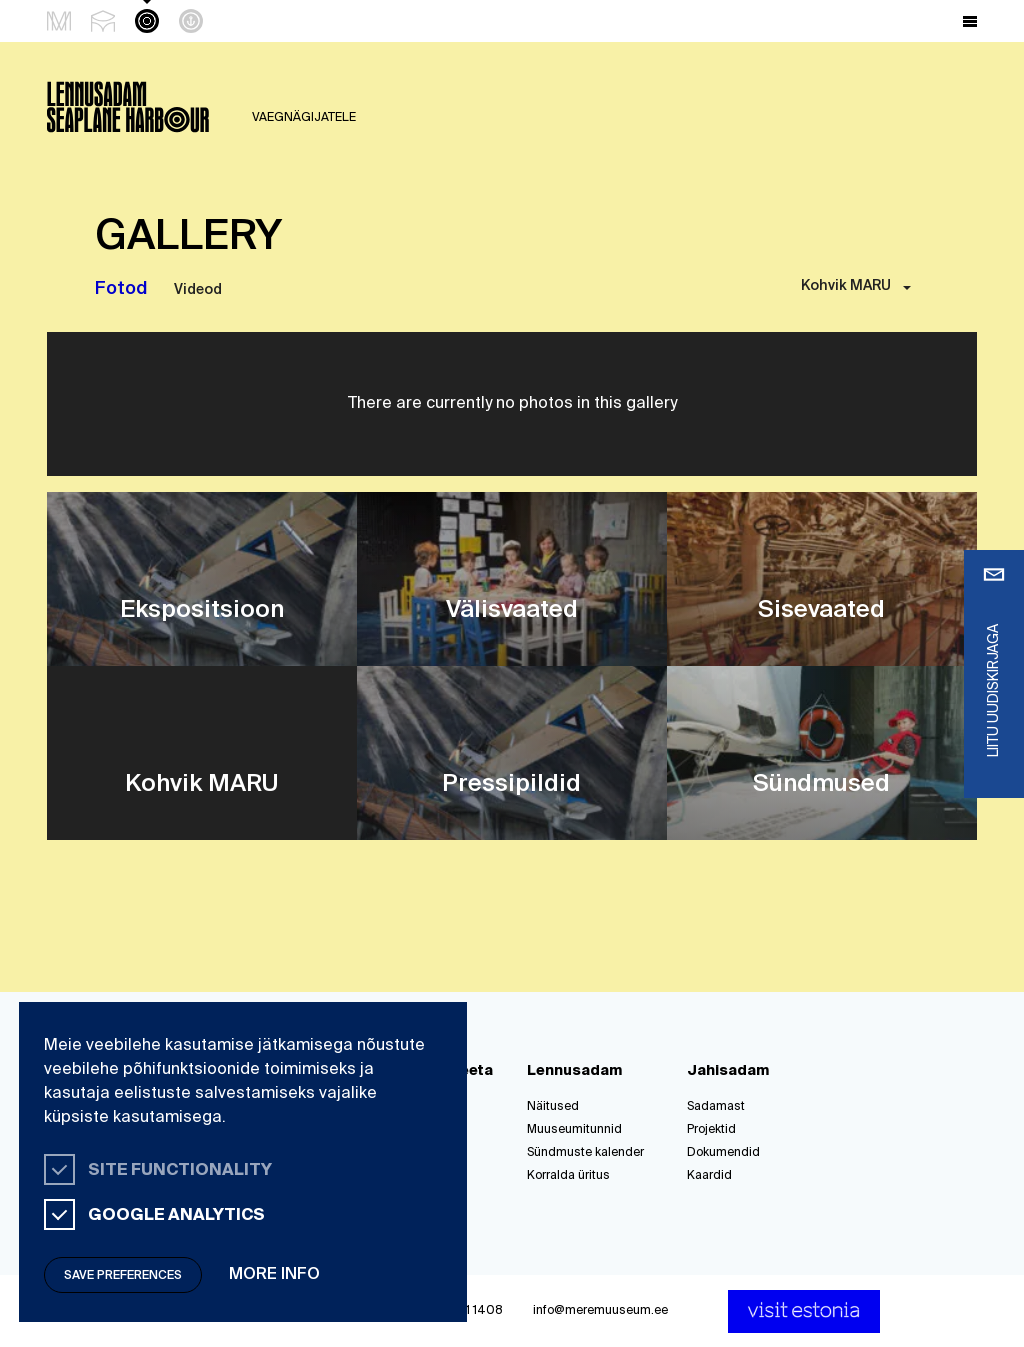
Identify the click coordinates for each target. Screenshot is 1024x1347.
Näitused (553, 1107)
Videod (198, 290)
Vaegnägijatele (304, 118)
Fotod (121, 289)
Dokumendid (723, 1153)
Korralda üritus (568, 1176)
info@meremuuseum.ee (600, 1311)
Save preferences (123, 1276)
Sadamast (716, 1107)
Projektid (711, 1130)
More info (274, 1275)
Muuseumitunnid (574, 1130)
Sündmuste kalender (585, 1153)
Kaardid (709, 1176)
